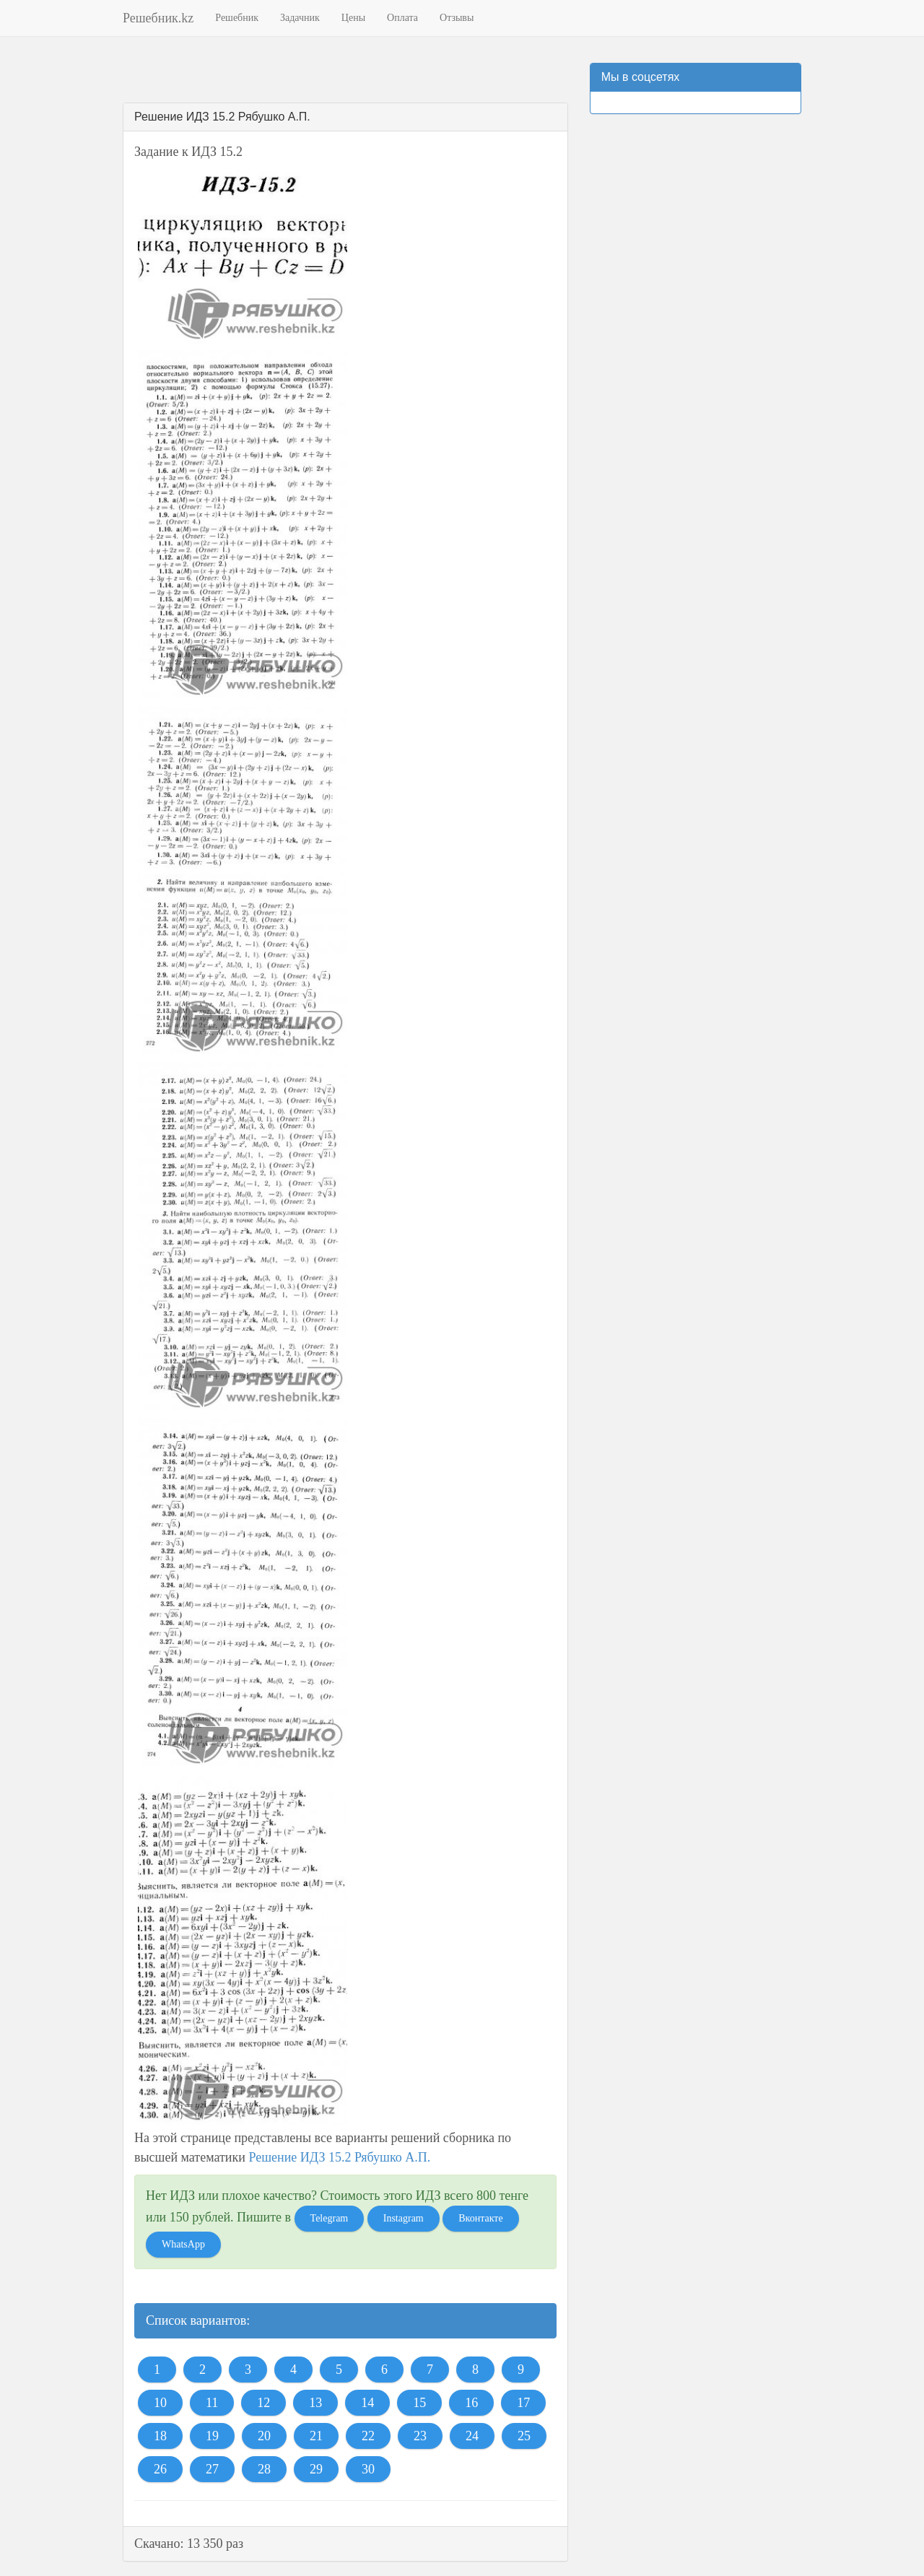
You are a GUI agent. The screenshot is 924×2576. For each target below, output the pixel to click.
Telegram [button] (329, 2218)
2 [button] (202, 2369)
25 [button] (524, 2436)
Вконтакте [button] (480, 2218)
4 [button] (293, 2369)
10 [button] (160, 2403)
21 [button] (316, 2436)
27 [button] (212, 2469)
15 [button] (419, 2403)
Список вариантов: (198, 2320)
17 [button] (523, 2403)
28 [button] (264, 2469)
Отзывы (457, 17)
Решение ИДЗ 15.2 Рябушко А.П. (339, 2157)
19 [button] (212, 2436)
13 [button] (315, 2403)
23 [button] (420, 2436)
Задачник (300, 17)
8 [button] (475, 2369)
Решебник (236, 17)
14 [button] (367, 2403)
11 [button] (212, 2403)
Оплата (402, 17)
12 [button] (263, 2403)
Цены (353, 17)
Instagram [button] (403, 2218)
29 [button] (316, 2469)
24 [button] (472, 2436)
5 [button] (339, 2369)
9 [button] (521, 2369)
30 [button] (368, 2469)
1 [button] (157, 2369)
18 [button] (160, 2436)
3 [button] (248, 2369)
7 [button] (430, 2369)
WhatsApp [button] (183, 2244)
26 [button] (160, 2469)
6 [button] (384, 2369)
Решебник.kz (158, 18)
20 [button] (264, 2436)
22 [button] (368, 2436)
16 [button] (471, 2403)
